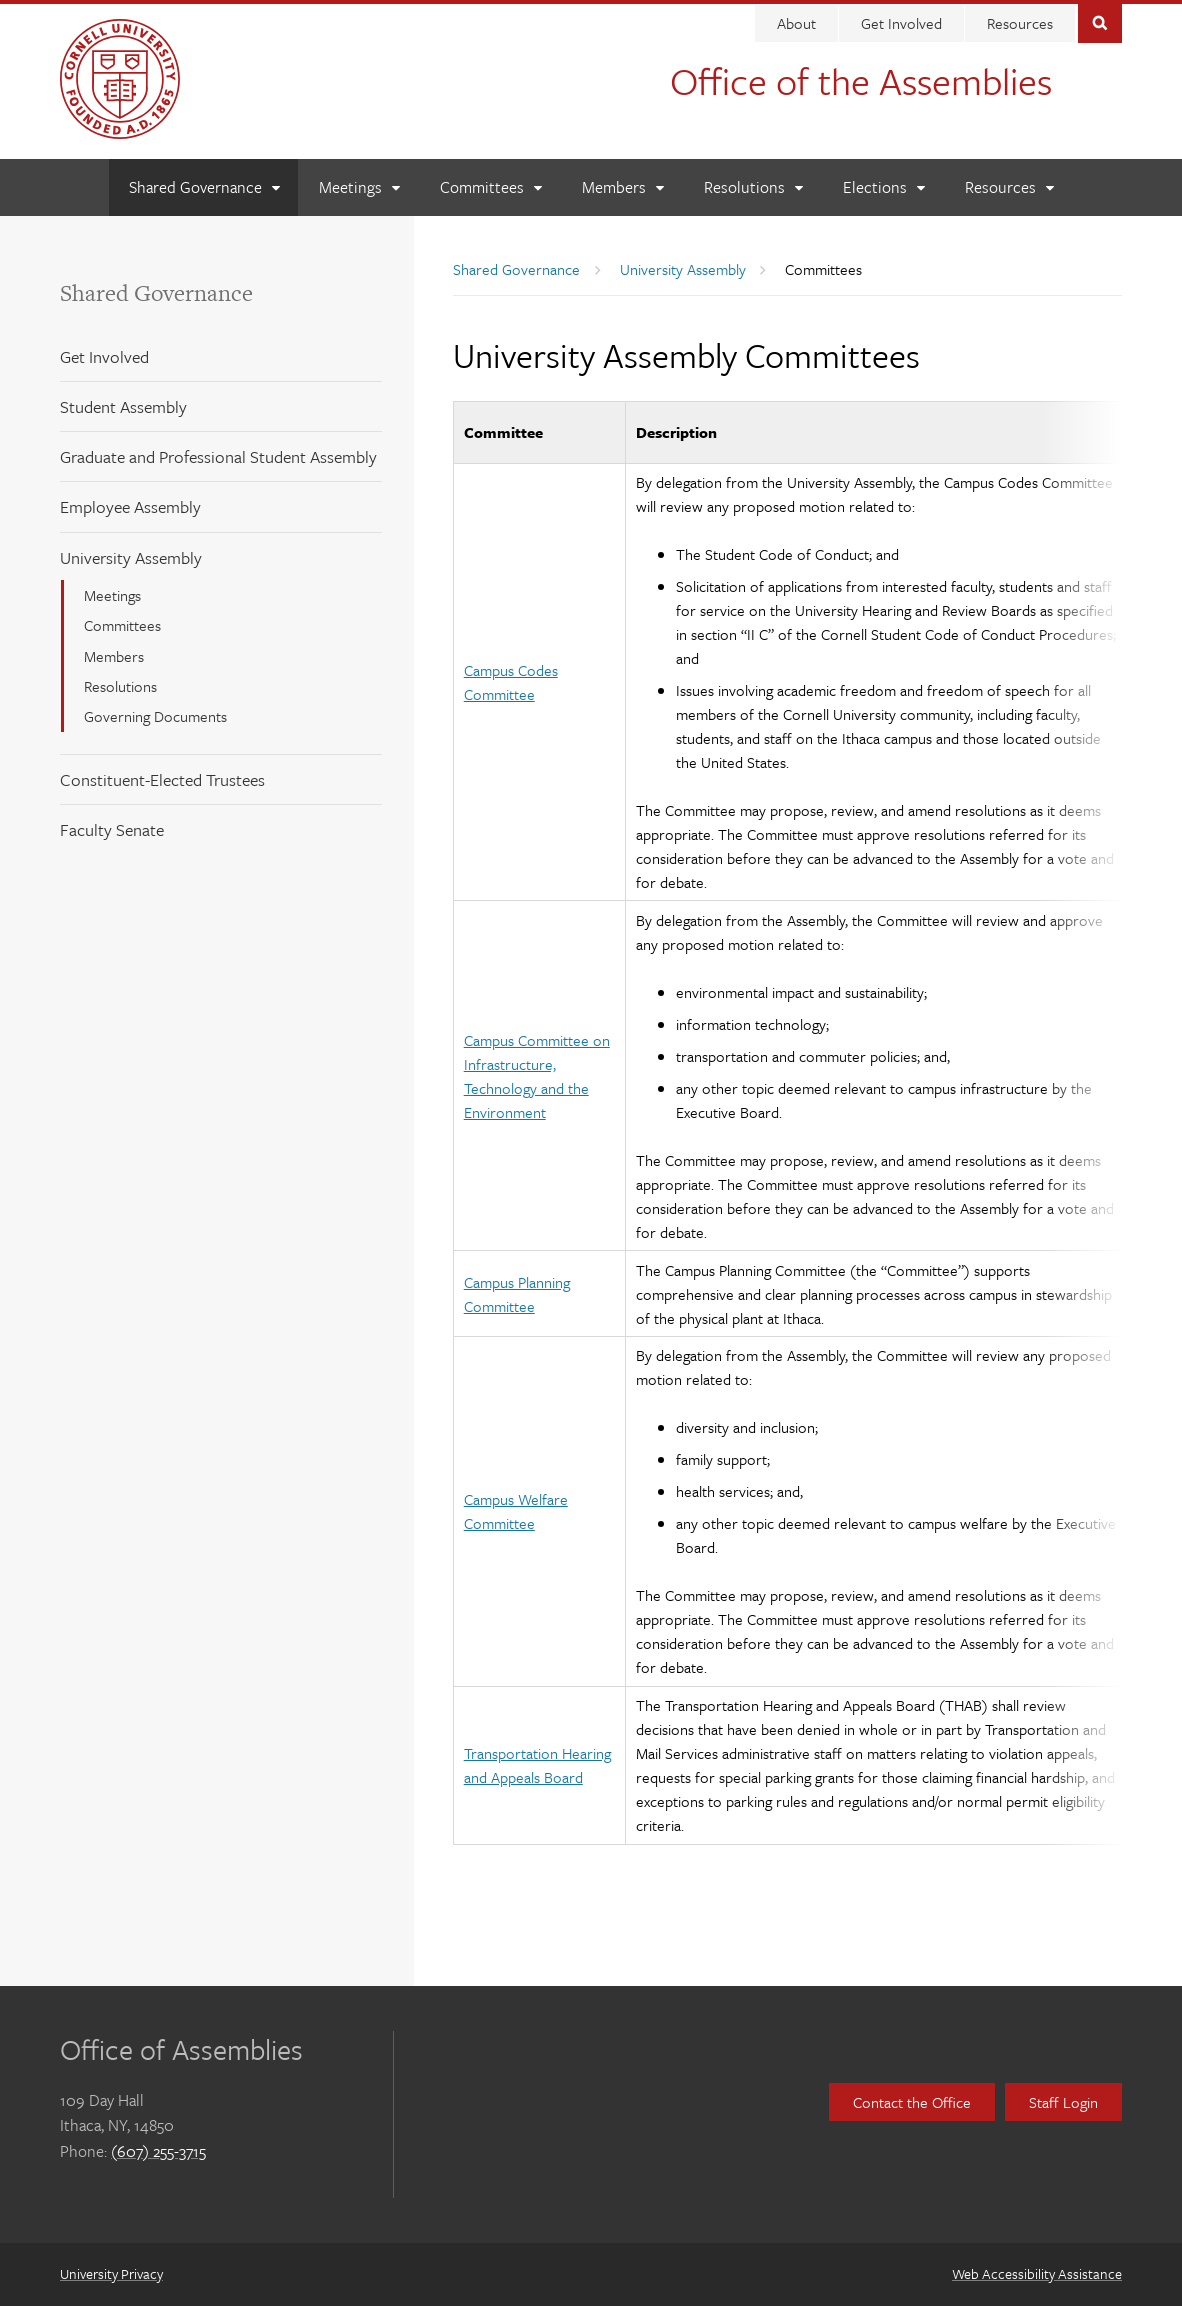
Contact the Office (912, 2102)
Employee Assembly (130, 506)
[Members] (622, 187)
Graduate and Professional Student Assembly (218, 456)
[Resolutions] (753, 187)
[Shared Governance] (204, 187)
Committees (122, 625)
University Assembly (131, 557)
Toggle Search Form (1100, 21)
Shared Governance (156, 293)
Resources (1020, 23)
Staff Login (1063, 2102)
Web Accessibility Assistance (1037, 2273)
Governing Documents (155, 716)
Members (114, 656)
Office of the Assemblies (861, 80)
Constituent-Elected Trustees (162, 779)
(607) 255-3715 (158, 2151)
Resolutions (120, 686)
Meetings (112, 595)
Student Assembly (123, 406)
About (796, 23)
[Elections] (883, 187)
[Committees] (490, 187)
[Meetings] (359, 187)
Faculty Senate (112, 829)
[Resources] (1009, 187)
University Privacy (111, 2273)
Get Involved (901, 23)
